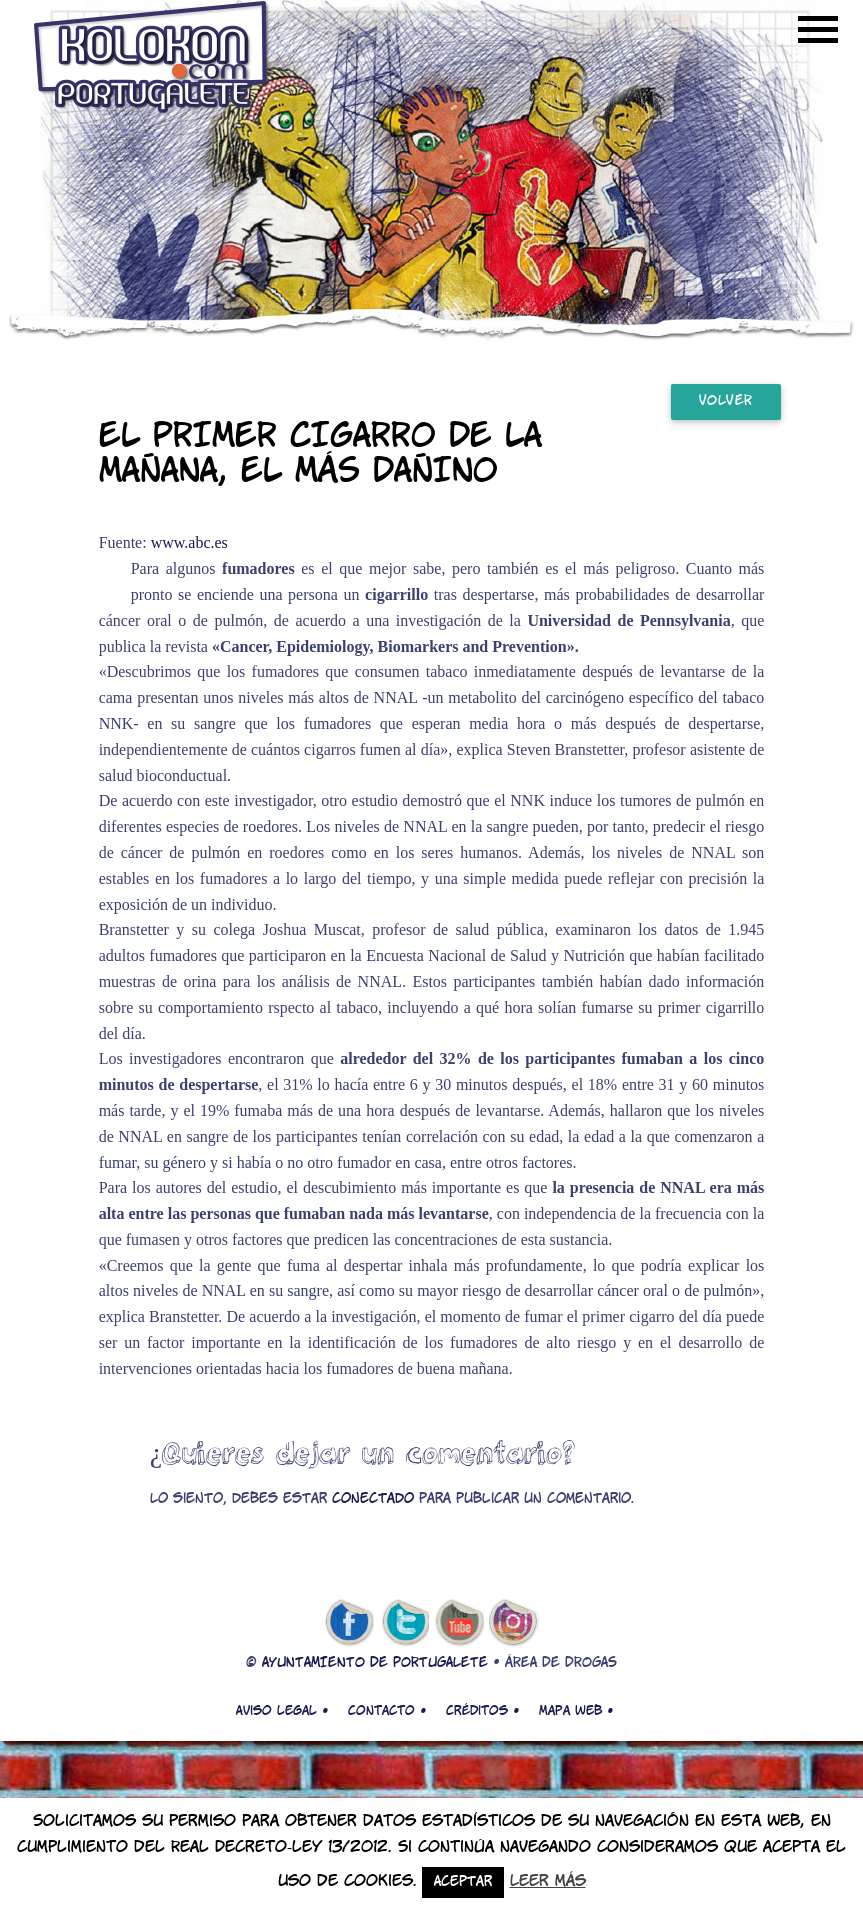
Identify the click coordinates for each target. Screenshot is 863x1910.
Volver (726, 401)
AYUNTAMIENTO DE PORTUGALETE (375, 1663)
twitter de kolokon (404, 1623)
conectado (373, 1499)
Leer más (548, 1881)
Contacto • (387, 1711)
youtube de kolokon (459, 1623)
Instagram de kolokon (514, 1623)
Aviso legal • (282, 1711)
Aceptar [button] (463, 1882)
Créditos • (482, 1711)
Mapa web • (576, 1711)
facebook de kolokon (349, 1623)
